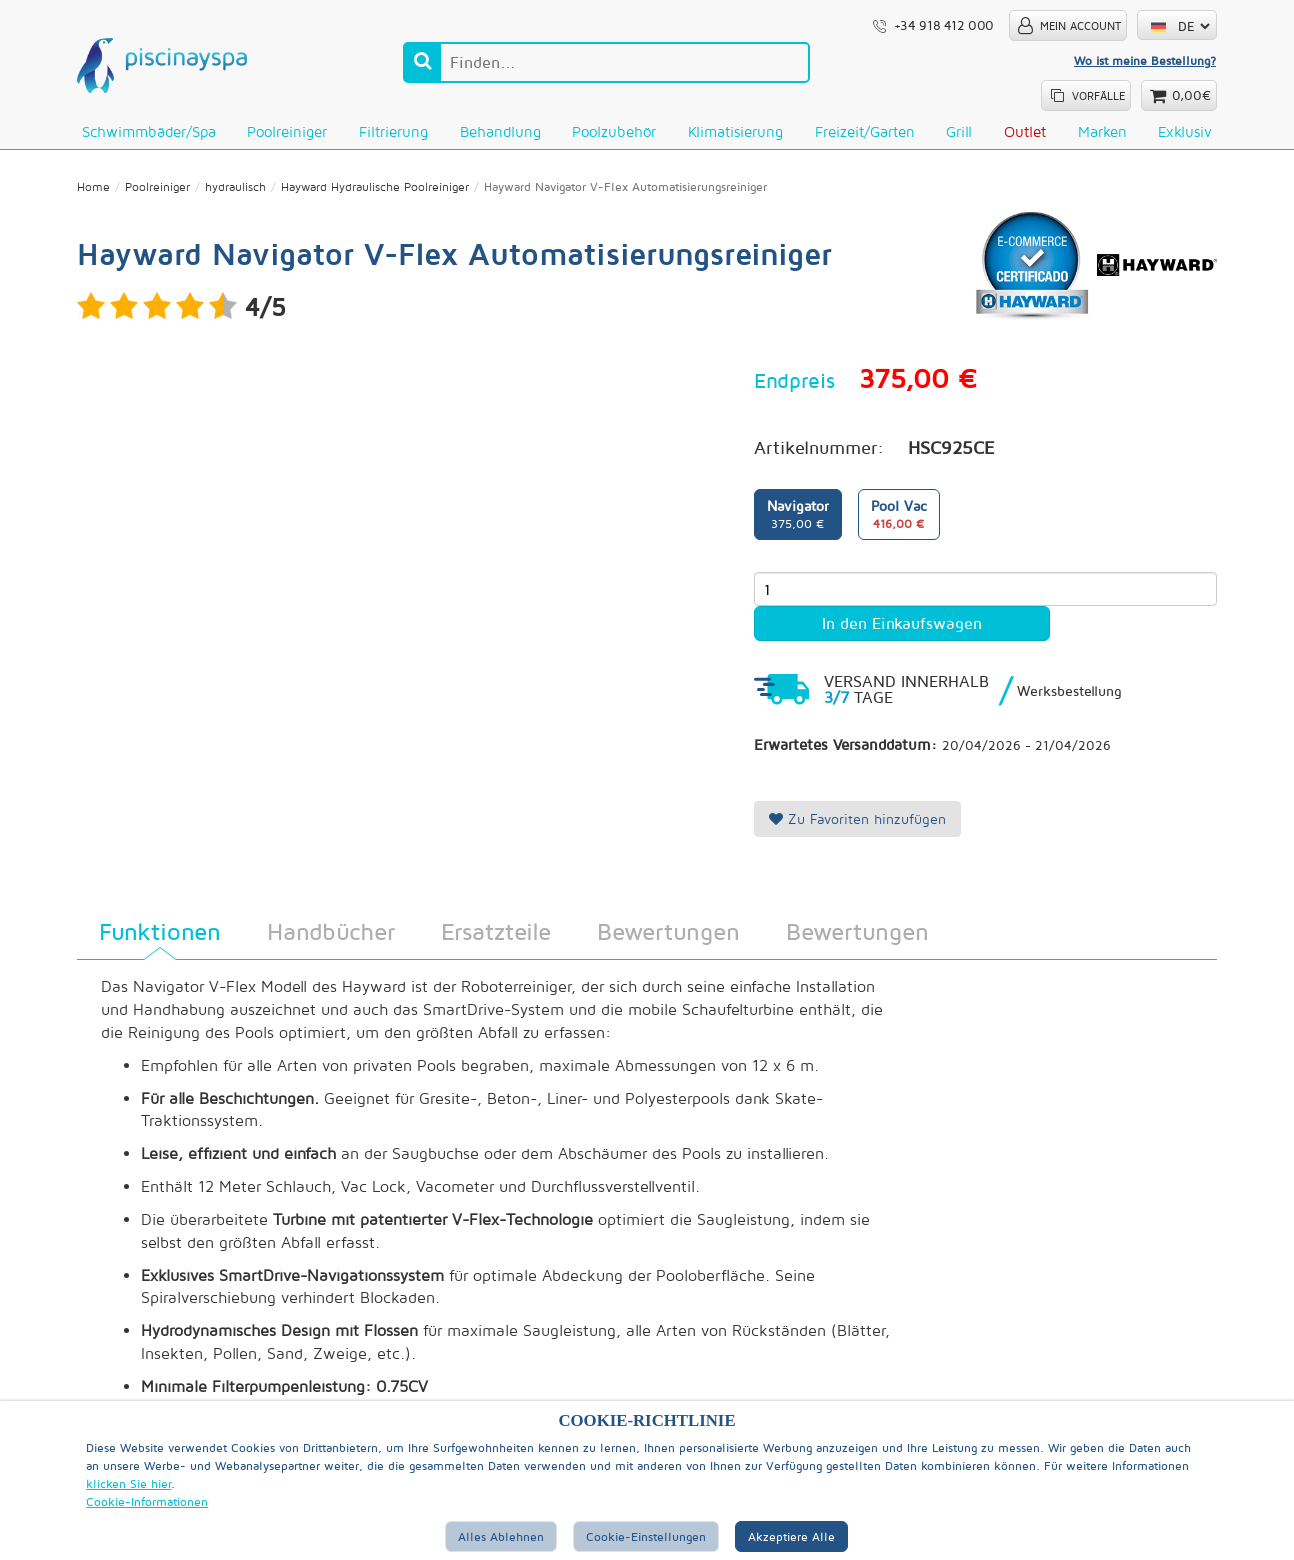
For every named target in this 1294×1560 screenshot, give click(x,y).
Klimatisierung (735, 131)
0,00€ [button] (1191, 95)
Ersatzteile (496, 932)
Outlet (1025, 131)
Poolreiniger (287, 131)
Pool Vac (899, 516)
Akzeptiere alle (791, 1536)
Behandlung (500, 131)
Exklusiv (1185, 131)
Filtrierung (393, 131)
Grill (959, 131)
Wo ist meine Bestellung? (1145, 60)
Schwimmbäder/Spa (149, 131)
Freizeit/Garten (865, 131)
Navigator (798, 516)
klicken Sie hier (128, 1483)
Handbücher (331, 932)
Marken (1102, 131)
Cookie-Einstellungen (646, 1536)
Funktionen (160, 932)
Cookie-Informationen (147, 1501)
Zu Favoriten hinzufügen (857, 819)
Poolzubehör (614, 131)
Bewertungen (668, 932)
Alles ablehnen (501, 1536)
